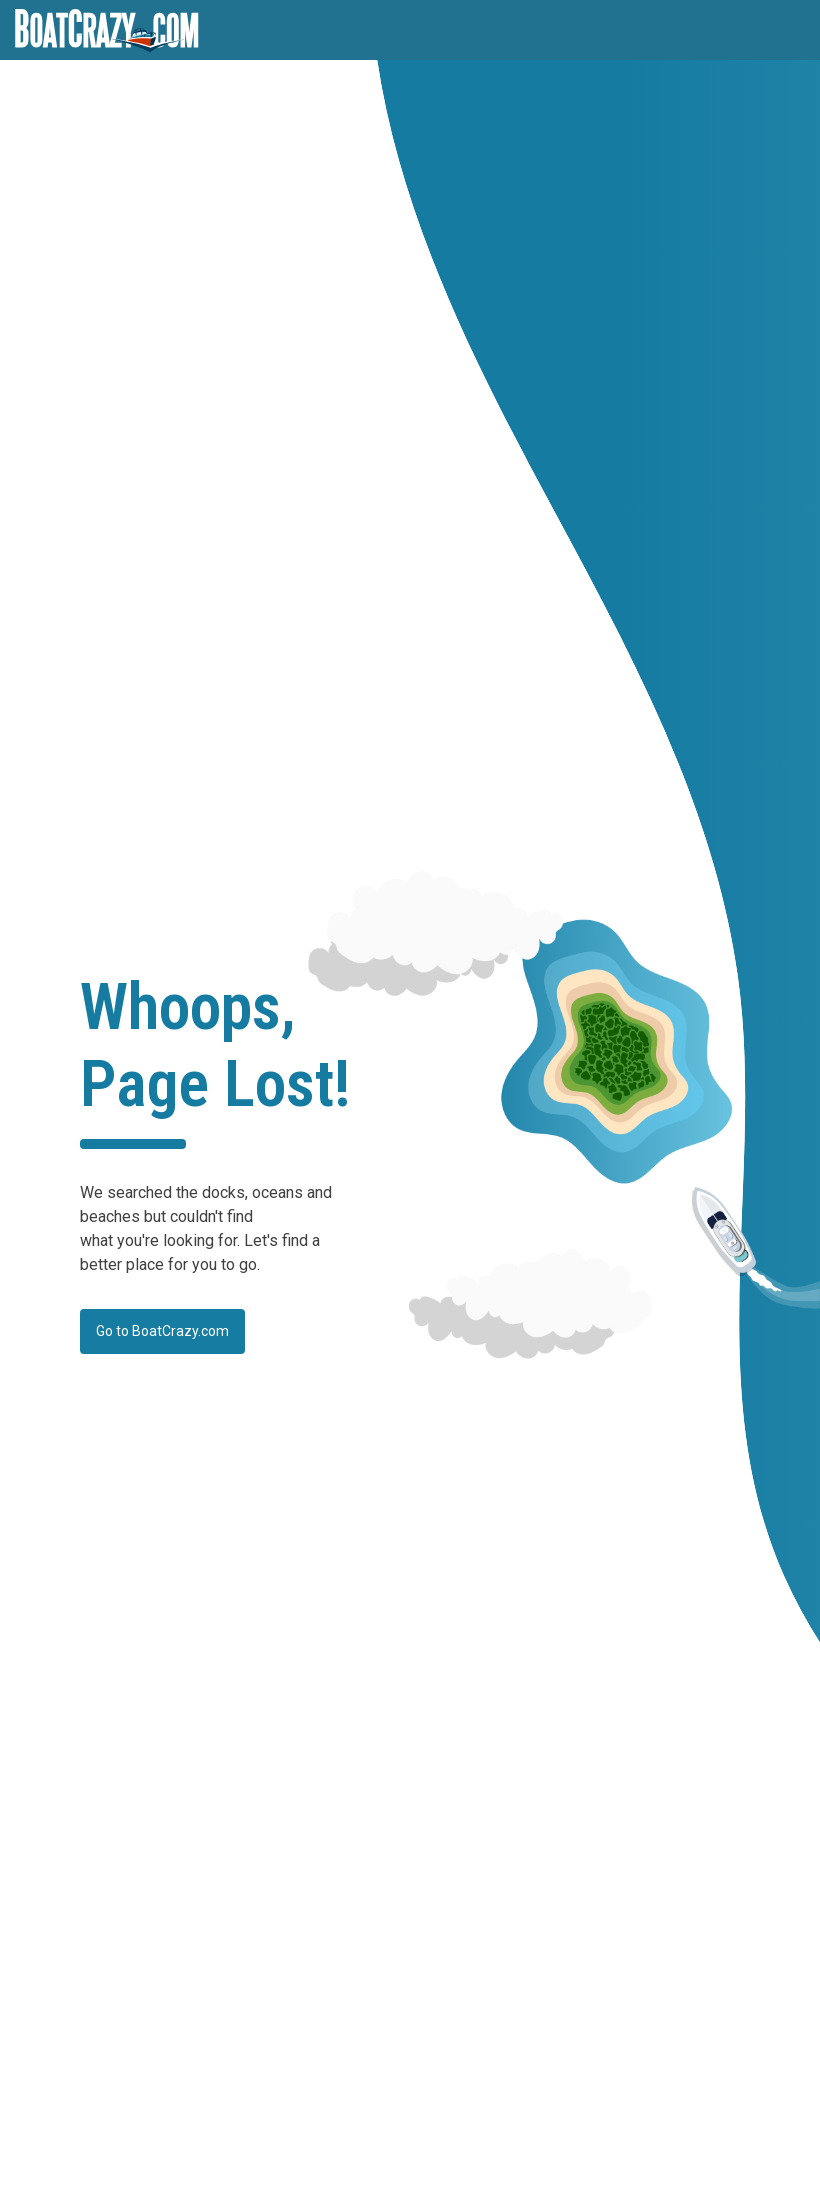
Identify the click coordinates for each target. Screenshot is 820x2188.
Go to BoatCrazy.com (162, 1331)
